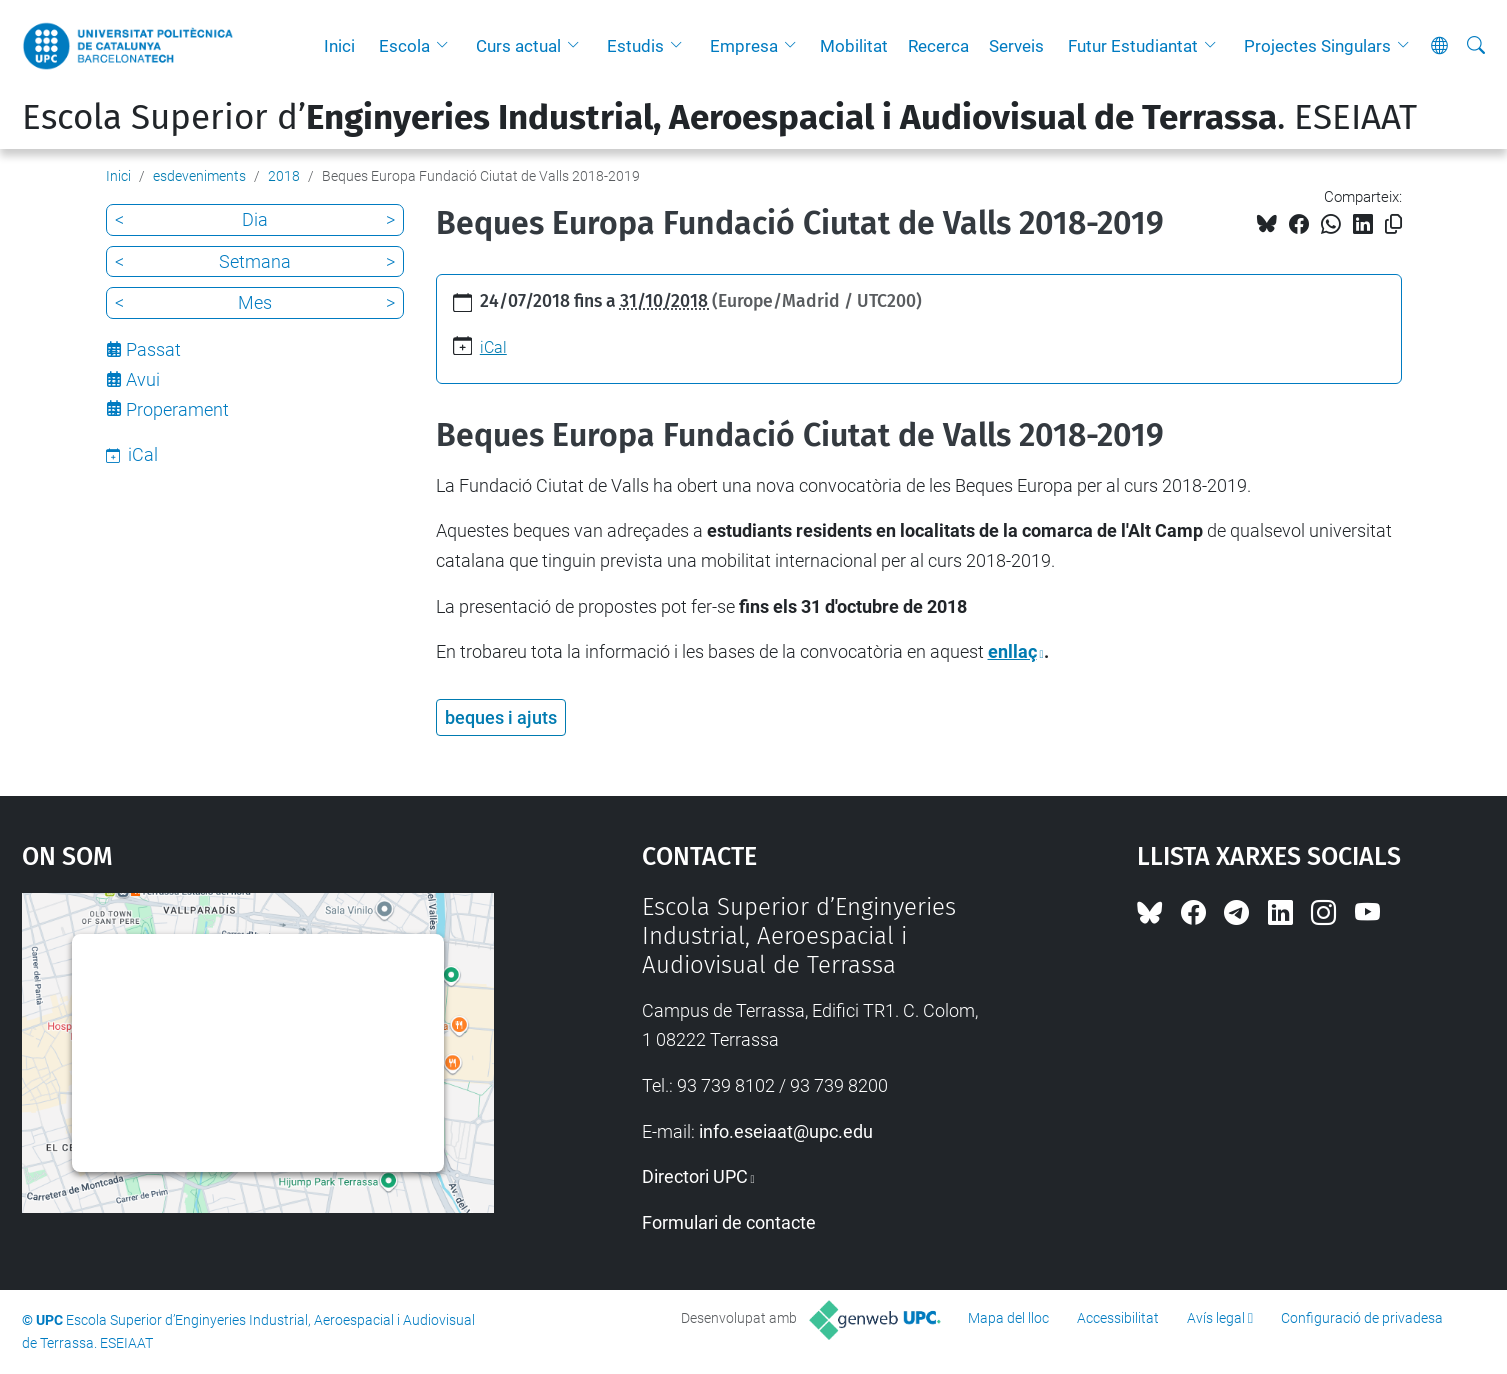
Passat (153, 349)
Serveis (1016, 46)
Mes (255, 302)
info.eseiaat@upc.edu (786, 1131)
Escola (404, 46)
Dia (255, 219)
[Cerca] (1476, 46)
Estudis (635, 46)
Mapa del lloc (1008, 1318)
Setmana (255, 261)
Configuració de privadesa (1362, 1318)
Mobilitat (854, 46)
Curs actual (518, 46)
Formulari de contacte (729, 1222)
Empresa (744, 46)
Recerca (938, 46)
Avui (143, 379)
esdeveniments (199, 176)
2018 (284, 176)
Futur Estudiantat (1133, 46)
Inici (339, 46)
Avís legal (1216, 1318)
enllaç (1012, 651)
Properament (177, 409)
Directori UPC (695, 1176)
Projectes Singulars (1317, 46)
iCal (493, 347)
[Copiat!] (1393, 224)
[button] (447, 46)
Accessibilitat (1118, 1318)
